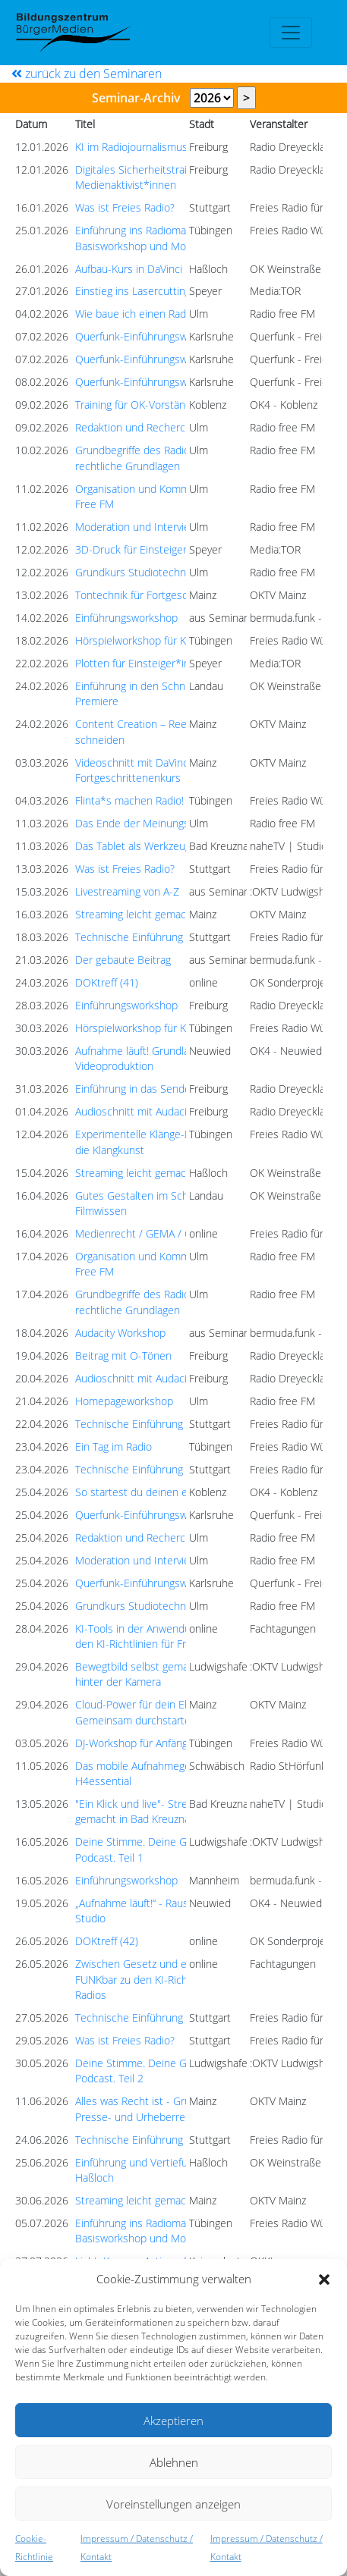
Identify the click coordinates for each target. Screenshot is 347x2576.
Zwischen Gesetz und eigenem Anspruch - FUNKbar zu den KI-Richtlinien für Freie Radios (175, 1979)
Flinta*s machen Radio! (129, 800)
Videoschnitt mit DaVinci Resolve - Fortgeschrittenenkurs (156, 770)
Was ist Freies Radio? (125, 207)
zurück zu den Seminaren (86, 73)
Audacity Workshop (120, 1333)
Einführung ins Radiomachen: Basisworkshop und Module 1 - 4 (153, 238)
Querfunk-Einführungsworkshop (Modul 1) (174, 359)
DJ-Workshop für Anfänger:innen (150, 1743)
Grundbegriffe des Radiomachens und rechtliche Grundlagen (164, 457)
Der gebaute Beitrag (123, 959)
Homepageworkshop (124, 1401)
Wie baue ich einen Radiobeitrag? (153, 313)
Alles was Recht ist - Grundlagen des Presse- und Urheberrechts (161, 2108)
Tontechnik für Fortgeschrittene (150, 595)
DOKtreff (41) (106, 982)
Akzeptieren (173, 2420)
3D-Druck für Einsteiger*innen (147, 549)
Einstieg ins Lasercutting (133, 291)
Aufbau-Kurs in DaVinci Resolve (148, 269)
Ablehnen (174, 2462)
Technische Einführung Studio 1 (150, 937)
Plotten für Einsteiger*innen (141, 663)
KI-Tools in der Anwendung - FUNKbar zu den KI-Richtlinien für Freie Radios (171, 1636)
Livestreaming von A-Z (127, 891)
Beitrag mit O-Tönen (123, 1355)
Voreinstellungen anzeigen (173, 2504)
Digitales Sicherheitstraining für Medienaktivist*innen (148, 177)
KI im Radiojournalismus (131, 147)
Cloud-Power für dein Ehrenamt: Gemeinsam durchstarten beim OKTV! (164, 1712)
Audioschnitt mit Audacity (135, 1111)
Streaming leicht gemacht (135, 914)
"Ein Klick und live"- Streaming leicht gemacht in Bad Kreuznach (159, 1811)
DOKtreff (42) (106, 1941)
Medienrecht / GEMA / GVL (139, 1233)
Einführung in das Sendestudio (147, 1088)
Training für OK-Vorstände (136, 404)
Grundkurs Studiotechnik (134, 572)
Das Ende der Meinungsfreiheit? (151, 823)
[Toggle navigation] (291, 32)
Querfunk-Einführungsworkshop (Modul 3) (174, 382)
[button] (324, 2278)
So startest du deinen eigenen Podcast (167, 1492)
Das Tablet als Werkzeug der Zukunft (162, 846)
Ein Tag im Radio (113, 1446)
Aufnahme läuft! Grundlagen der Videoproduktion (150, 1058)
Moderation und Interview (136, 526)
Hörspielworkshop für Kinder (142, 640)
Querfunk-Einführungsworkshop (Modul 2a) (177, 336)
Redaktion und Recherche (136, 427)
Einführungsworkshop (126, 617)
